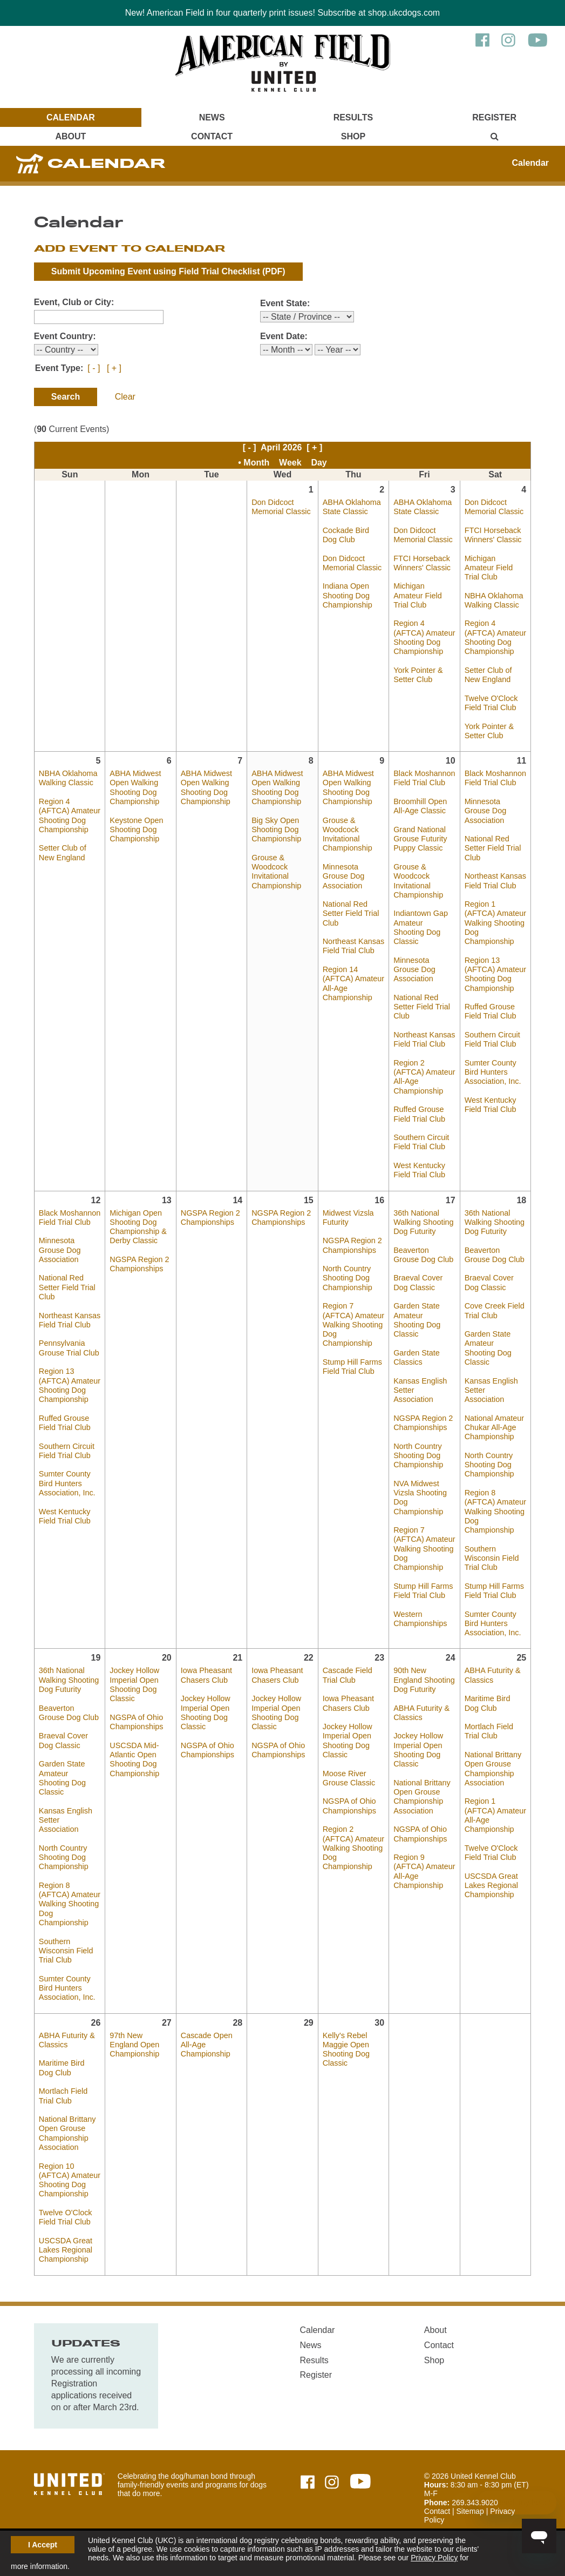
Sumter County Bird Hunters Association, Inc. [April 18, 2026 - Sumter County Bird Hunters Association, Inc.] (493, 1623)
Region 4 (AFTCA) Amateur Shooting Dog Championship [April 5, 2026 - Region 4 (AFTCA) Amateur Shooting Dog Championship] (69, 815)
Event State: (285, 303)
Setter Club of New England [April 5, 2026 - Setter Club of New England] (62, 852)
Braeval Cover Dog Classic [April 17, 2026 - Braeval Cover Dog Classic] (418, 1282)
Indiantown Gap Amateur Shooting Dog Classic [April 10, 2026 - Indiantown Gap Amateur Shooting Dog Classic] (420, 927)
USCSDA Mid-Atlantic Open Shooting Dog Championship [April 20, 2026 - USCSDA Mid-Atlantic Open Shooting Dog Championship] (134, 1759)
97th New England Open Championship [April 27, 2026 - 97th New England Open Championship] (134, 2045)
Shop (353, 136)
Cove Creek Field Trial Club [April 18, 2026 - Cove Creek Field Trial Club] (495, 1310)
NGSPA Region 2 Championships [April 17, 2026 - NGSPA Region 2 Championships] (423, 1423)
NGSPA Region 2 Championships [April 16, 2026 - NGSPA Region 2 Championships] (352, 1245)
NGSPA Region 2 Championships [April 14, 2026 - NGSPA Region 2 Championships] (210, 1217)
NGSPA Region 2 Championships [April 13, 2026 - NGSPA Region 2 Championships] (139, 1264)
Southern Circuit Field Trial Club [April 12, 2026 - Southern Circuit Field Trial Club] (66, 1451)
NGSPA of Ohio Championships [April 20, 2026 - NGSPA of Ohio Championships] (136, 1722)
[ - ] (93, 368)
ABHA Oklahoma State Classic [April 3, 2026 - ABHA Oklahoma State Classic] (422, 507)
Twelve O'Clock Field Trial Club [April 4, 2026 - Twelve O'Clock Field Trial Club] (491, 703)
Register (494, 117)
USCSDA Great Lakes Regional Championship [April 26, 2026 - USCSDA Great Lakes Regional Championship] (65, 2250)
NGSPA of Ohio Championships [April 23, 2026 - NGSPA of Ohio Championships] (349, 1806)
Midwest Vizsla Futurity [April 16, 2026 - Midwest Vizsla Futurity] (348, 1217)
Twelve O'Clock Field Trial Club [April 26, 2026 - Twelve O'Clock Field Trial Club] (65, 2217)
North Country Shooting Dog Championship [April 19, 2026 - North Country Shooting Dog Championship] (64, 1857)
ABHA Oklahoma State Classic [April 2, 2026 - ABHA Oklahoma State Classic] (352, 507)
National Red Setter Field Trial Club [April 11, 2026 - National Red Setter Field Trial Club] (493, 848)
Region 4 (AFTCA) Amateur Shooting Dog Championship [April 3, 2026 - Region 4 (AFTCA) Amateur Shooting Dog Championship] (424, 637)
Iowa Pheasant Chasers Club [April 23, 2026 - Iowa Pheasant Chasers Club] (348, 1703)
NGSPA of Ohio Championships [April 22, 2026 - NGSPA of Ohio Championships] (278, 1750)
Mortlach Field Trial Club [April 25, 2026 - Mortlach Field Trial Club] (489, 1731)
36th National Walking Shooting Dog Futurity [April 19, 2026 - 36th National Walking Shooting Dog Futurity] (69, 1680)
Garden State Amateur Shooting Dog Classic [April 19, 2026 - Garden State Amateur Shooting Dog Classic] (62, 1777)
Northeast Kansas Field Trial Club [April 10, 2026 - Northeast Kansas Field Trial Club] (424, 1039)
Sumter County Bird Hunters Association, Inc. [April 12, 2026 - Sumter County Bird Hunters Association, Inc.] (67, 1483)
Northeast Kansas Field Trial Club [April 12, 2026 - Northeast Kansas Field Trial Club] (69, 1320)
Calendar (70, 117)
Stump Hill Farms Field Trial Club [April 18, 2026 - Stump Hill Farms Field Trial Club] (494, 1591)
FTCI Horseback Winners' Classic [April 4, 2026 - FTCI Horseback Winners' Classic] (493, 535)
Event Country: (65, 336)
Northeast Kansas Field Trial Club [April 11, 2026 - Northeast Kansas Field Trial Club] (495, 880)
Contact (212, 136)
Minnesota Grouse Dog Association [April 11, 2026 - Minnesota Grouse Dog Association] (486, 811)
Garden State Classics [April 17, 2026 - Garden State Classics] (416, 1357)
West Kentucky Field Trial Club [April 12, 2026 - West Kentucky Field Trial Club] (65, 1516)
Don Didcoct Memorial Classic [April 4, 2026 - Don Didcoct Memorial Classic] (494, 507)
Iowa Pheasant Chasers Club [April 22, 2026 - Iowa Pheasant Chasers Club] (277, 1675)
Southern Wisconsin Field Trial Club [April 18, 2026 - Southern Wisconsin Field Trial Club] (492, 1558)
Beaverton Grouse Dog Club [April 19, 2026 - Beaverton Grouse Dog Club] (69, 1713)
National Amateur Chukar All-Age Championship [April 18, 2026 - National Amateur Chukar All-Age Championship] (494, 1427)
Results (353, 117)
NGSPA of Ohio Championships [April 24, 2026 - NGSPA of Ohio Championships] (420, 1834)
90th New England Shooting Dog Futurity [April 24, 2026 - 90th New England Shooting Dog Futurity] (424, 1680)
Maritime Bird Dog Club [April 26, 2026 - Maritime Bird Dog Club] (62, 2067)
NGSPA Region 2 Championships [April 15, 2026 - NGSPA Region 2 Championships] (281, 1217)
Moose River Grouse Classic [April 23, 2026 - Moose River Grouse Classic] (349, 1778)
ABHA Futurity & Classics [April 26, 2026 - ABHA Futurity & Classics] (67, 2040)
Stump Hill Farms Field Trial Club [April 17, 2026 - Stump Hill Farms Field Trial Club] (423, 1591)
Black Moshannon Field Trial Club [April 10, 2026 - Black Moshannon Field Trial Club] (424, 778)
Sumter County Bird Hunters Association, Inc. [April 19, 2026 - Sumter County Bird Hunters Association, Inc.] (67, 1988)
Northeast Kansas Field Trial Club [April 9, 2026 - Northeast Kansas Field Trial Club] (353, 946)
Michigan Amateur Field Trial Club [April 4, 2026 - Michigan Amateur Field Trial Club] (489, 568)
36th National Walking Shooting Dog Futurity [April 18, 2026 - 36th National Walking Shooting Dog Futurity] (495, 1222)
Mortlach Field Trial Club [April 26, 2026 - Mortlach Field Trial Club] (63, 2096)
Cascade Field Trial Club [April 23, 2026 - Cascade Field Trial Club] (347, 1675)
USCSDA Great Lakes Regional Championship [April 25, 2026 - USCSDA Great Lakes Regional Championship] (491, 1885)
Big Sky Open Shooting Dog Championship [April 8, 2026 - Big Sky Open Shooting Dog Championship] (276, 830)
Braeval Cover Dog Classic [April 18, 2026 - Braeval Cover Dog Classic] (489, 1282)
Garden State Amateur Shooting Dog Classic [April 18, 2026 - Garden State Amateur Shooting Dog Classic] (488, 1348)
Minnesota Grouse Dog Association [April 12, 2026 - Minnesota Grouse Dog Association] (60, 1250)
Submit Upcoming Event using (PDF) (168, 271)
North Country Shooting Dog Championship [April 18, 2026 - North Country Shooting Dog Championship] (489, 1465)
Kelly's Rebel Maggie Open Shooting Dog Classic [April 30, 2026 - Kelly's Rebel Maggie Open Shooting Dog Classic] (346, 2049)
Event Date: (284, 336)
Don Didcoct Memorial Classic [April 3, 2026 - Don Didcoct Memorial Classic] (423, 535)
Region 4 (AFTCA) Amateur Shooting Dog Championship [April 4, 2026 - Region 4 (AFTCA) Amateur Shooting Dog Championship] (495, 637)
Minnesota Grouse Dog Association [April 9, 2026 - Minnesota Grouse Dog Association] (344, 876)
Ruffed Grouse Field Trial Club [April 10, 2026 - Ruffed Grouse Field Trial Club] (419, 1114)
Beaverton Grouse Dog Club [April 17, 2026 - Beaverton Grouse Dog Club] (423, 1255)
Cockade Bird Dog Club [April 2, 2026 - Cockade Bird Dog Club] (346, 535)
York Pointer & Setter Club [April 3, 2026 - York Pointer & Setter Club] (418, 675)
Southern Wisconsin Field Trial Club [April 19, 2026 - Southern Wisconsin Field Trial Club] (66, 1951)
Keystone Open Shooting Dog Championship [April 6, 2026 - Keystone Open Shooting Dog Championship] (136, 830)
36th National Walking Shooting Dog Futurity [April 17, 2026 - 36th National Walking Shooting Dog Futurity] (423, 1222)
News (212, 117)
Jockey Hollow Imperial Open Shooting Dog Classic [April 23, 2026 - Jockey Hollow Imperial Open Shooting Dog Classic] (347, 1740)
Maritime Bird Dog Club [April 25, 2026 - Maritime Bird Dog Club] (487, 1703)
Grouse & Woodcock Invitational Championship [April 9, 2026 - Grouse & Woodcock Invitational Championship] (347, 834)
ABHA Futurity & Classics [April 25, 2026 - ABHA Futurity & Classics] (493, 1675)
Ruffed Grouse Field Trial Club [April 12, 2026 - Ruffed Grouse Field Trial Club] (65, 1423)
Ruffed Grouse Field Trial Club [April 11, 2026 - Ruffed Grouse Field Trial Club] (490, 1011)
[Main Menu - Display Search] (494, 136)
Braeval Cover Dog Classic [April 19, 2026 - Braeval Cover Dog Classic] (63, 1740)
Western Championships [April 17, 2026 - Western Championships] (420, 1619)
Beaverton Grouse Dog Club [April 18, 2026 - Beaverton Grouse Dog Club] (495, 1255)
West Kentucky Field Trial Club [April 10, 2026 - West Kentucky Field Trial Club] (419, 1170)
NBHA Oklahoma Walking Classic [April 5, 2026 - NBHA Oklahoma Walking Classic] (68, 778)
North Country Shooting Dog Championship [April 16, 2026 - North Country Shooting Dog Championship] (347, 1278)
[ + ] (114, 368)
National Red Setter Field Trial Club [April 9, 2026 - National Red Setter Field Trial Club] (351, 913)
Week (290, 462)
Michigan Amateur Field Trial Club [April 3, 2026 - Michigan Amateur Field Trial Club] (417, 595)
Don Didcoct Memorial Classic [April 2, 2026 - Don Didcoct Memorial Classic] (352, 563)
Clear (125, 396)
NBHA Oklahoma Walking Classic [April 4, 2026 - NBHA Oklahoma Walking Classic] (494, 600)
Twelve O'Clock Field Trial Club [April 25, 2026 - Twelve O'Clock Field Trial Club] (491, 1853)
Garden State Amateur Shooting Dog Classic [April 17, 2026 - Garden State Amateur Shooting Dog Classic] (416, 1320)
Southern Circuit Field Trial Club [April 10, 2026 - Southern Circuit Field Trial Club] (421, 1142)
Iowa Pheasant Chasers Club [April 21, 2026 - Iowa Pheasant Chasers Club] (206, 1675)
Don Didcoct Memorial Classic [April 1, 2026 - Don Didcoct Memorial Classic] (281, 507)
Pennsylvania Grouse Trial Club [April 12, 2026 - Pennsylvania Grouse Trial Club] (69, 1348)
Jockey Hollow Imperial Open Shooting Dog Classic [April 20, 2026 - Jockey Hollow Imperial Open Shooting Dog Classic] (134, 1684)
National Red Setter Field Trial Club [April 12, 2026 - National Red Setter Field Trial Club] (67, 1287)
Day (318, 462)
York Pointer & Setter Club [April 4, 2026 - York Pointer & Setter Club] (489, 731)
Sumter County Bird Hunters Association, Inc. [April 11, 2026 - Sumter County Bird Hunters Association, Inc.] (493, 1072)
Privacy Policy (434, 2557)
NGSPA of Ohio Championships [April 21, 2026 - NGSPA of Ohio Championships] (207, 1750)
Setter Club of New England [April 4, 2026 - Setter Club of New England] (488, 675)
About (70, 136)
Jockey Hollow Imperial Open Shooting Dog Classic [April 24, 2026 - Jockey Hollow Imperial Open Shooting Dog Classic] (418, 1749)
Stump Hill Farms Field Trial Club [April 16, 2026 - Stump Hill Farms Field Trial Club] (352, 1366)
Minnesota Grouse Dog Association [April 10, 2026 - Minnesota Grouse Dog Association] (414, 969)
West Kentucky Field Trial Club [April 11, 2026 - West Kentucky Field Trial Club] (490, 1105)
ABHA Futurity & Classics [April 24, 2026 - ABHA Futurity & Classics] (421, 1713)
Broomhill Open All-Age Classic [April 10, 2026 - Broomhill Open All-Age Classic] (420, 806)
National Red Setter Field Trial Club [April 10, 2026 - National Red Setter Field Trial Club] (421, 1007)
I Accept (42, 2544)
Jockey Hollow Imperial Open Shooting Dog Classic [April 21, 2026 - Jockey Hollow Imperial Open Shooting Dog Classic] (205, 1712)
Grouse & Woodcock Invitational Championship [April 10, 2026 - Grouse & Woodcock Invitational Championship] (418, 880)
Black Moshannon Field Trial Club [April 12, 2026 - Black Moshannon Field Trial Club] (69, 1217)
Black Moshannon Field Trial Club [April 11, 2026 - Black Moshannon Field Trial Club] (495, 778)
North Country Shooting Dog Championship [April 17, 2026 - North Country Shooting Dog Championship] (418, 1455)
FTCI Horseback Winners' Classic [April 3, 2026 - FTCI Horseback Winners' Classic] (422, 563)
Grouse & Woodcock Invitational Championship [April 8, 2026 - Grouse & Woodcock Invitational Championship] (276, 871)
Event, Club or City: (74, 302)
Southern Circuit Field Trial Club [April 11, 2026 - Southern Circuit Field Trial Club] (492, 1039)
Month (256, 462)
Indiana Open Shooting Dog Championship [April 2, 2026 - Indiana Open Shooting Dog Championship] (347, 595)
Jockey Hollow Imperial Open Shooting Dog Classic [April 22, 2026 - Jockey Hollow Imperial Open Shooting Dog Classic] (276, 1712)
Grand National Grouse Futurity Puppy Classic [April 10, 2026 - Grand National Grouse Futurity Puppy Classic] (420, 839)
